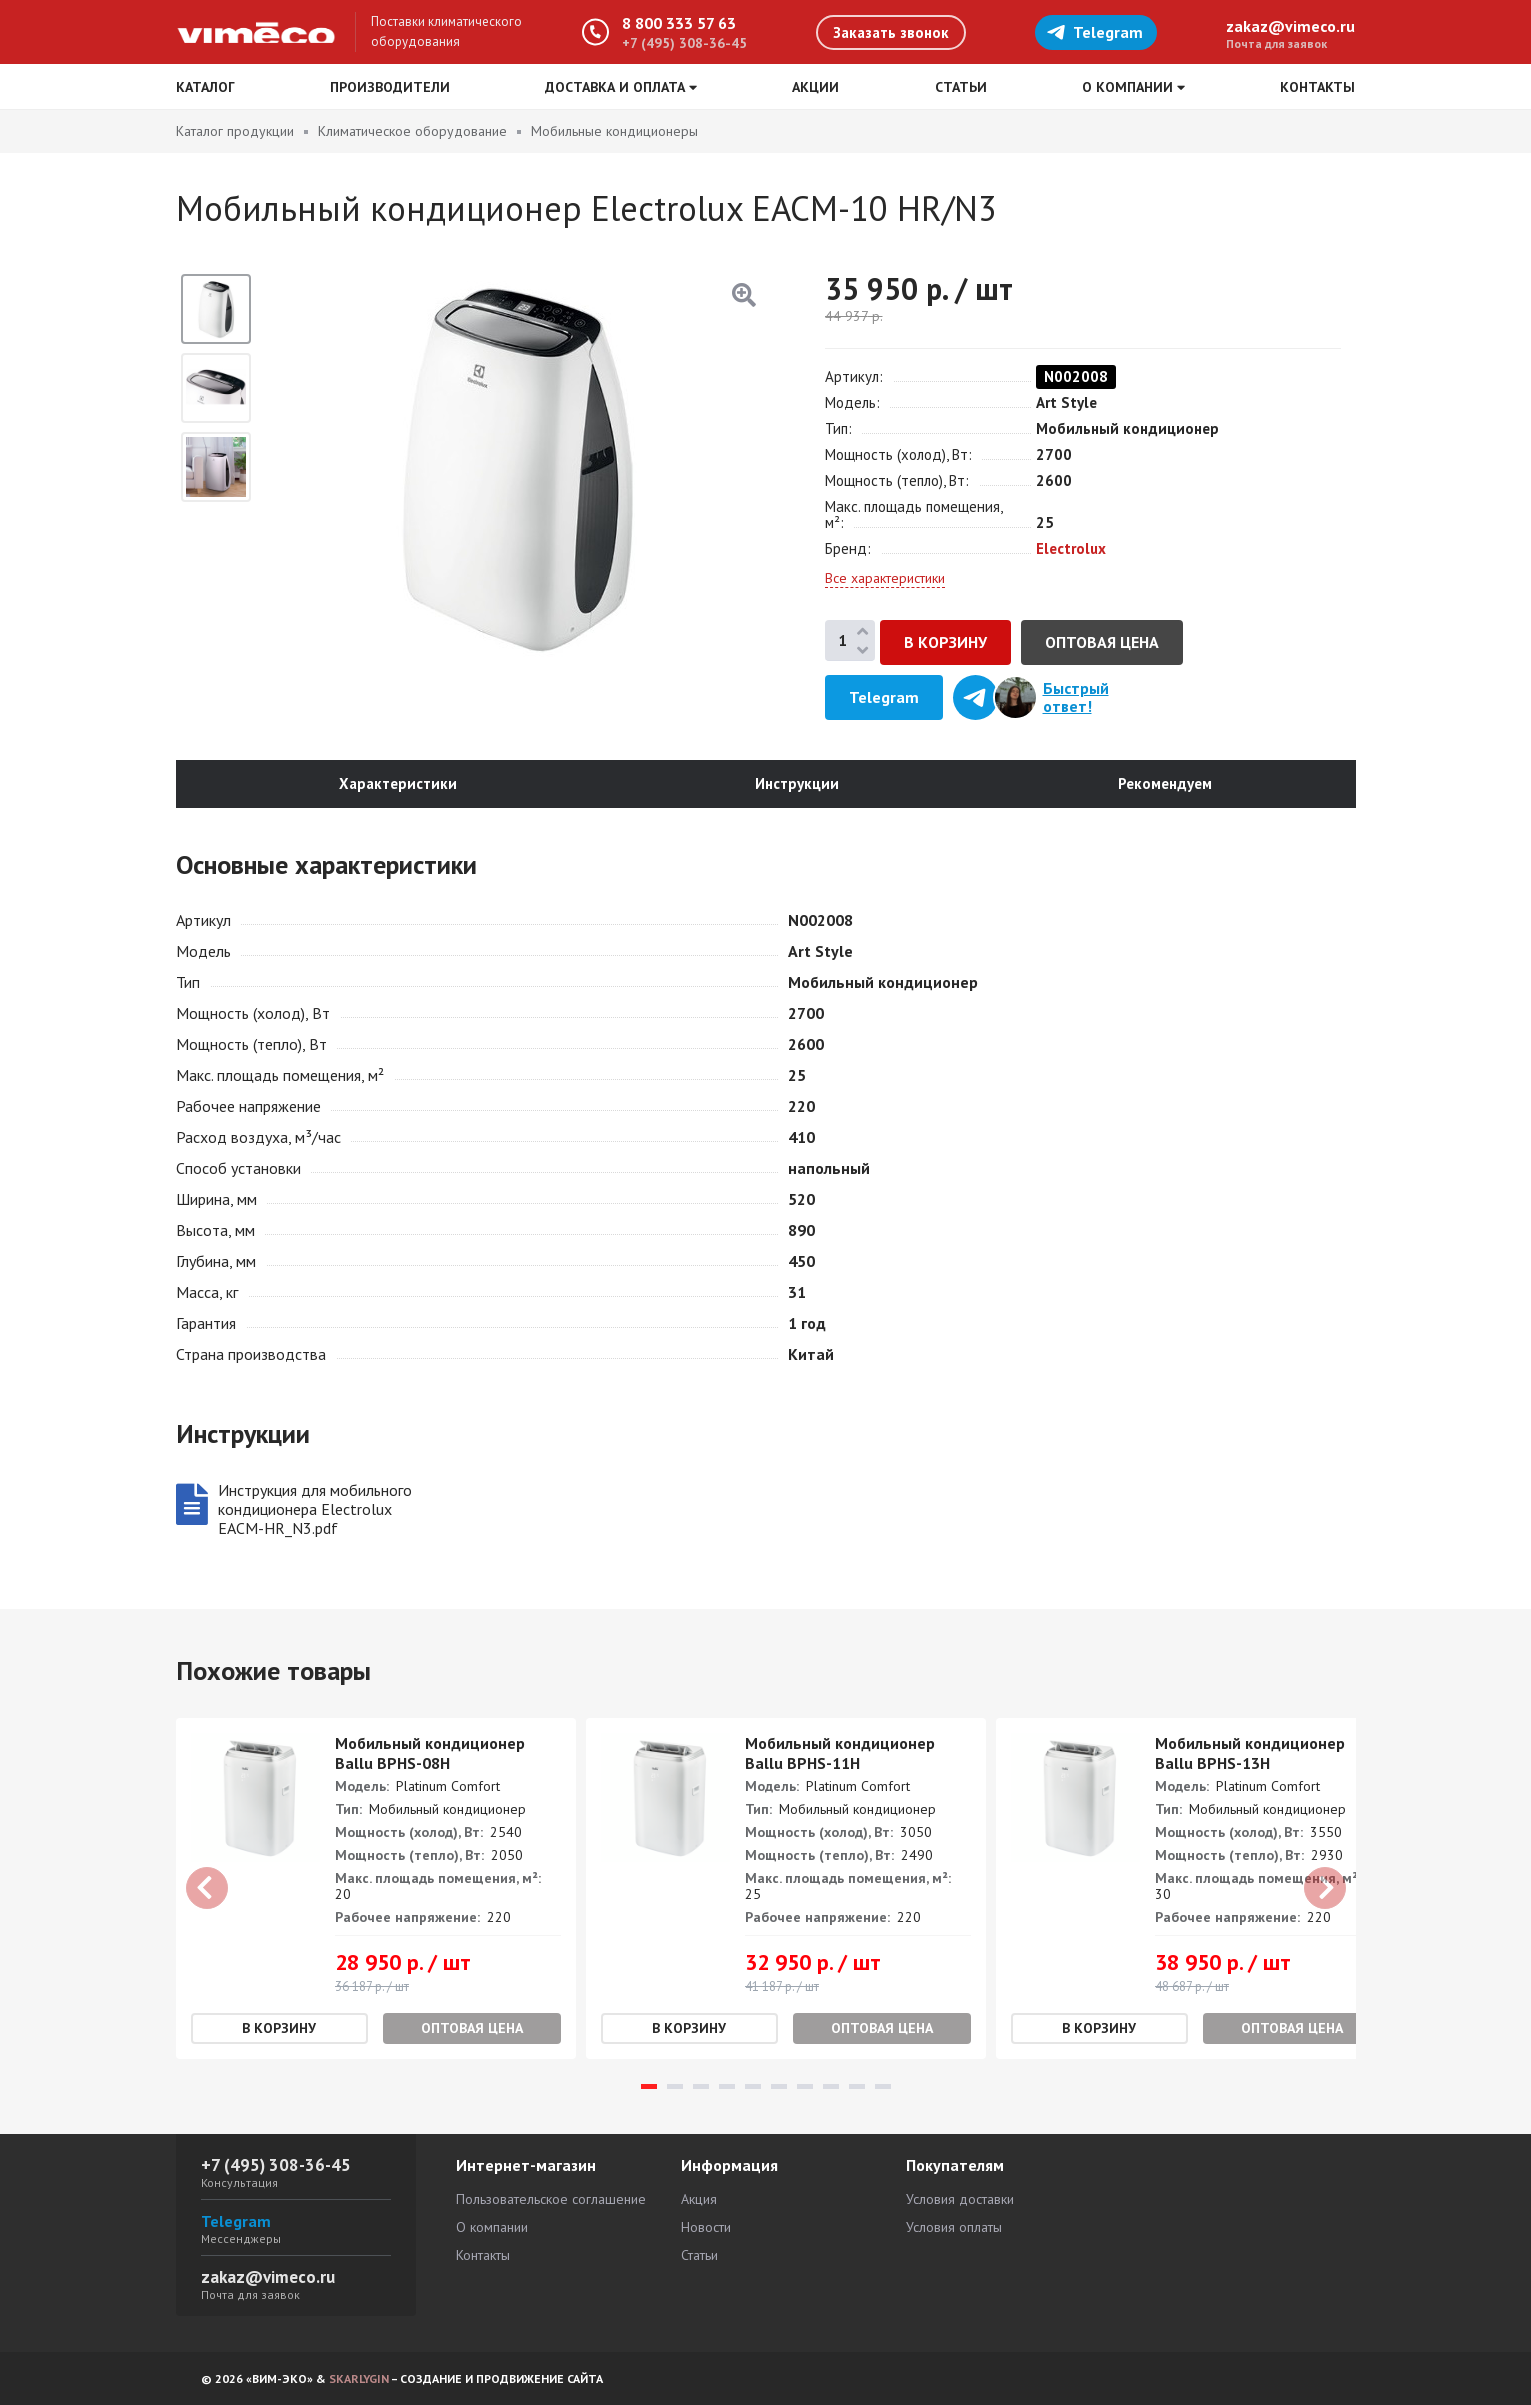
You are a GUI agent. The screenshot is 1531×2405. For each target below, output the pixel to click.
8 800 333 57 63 (679, 23)
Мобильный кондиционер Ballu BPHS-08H (430, 1753)
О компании (492, 2227)
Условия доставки (960, 2199)
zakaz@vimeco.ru (1290, 26)
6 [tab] (779, 2086)
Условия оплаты (954, 2227)
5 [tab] (753, 2086)
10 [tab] (883, 2086)
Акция (699, 2199)
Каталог (205, 87)
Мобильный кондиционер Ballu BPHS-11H (840, 1753)
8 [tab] (831, 2086)
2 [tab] (675, 2086)
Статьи (961, 87)
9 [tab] (857, 2086)
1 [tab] (649, 2086)
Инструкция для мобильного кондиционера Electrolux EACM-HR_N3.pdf (315, 1509)
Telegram (1094, 32)
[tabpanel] (376, 1888)
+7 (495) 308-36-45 (684, 43)
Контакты (1317, 87)
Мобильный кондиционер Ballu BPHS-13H (1250, 1753)
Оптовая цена (1102, 642)
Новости (706, 2227)
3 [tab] (701, 2086)
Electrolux (1071, 548)
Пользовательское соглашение (551, 2199)
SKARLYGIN (359, 2378)
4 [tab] (727, 2086)
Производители (390, 87)
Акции (815, 87)
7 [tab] (805, 2086)
